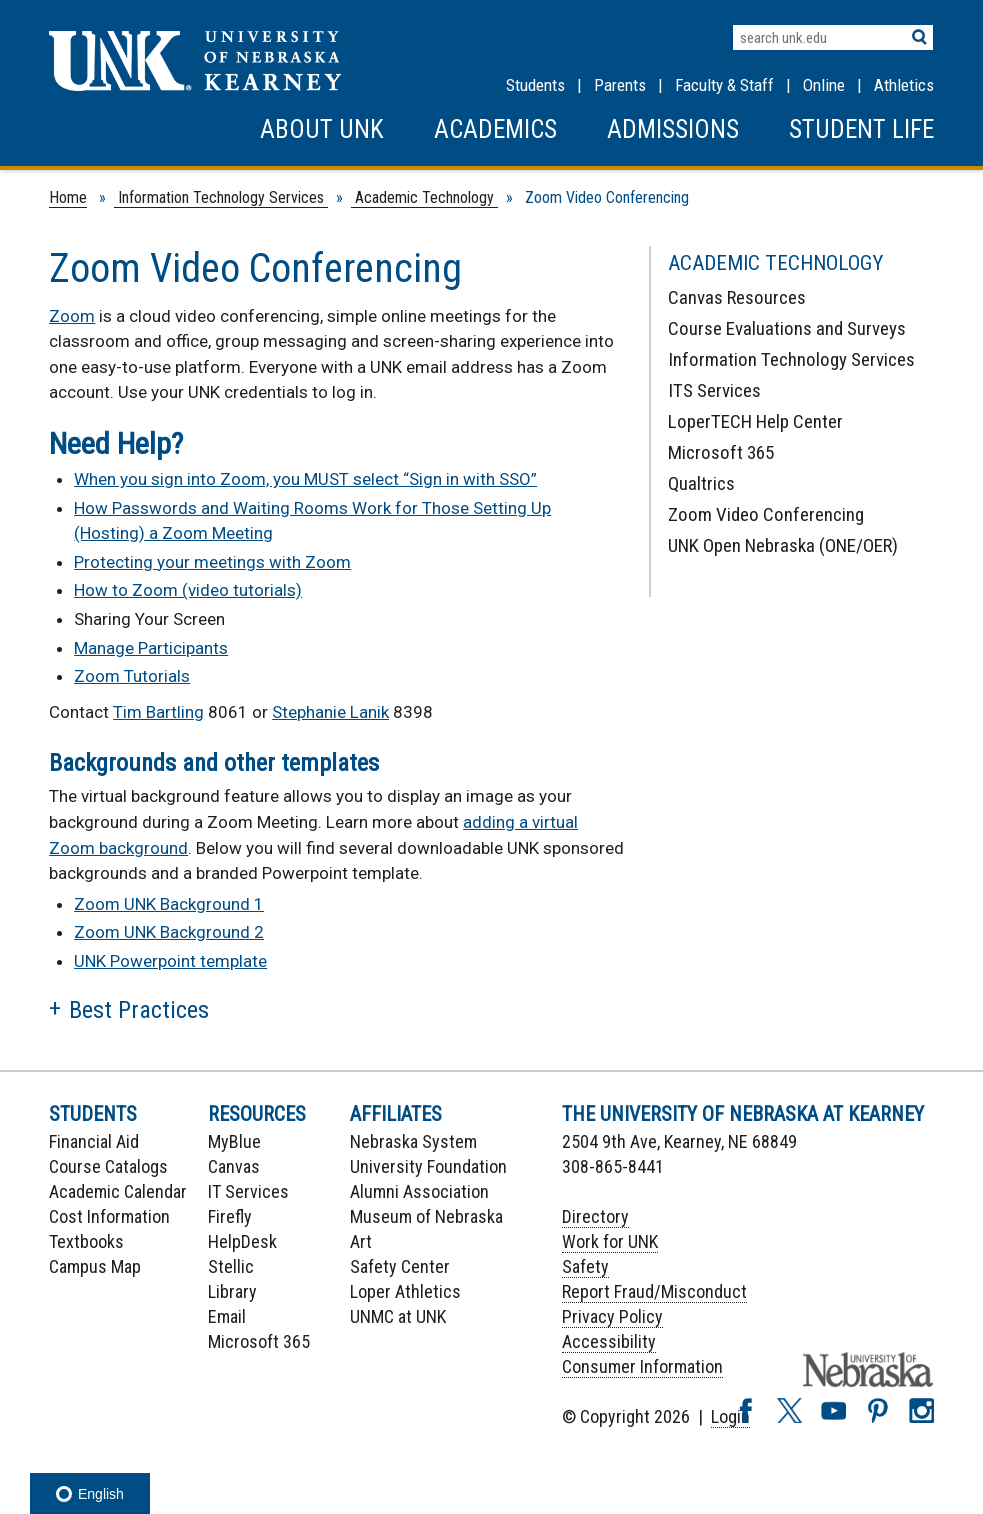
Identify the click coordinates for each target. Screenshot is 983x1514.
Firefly (230, 1216)
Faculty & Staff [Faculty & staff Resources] (724, 85)
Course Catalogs (108, 1166)
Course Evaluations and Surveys (787, 328)
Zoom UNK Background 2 (169, 932)
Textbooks (86, 1241)
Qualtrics (701, 483)
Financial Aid (94, 1141)
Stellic (231, 1266)
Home (68, 197)
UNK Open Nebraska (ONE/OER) (783, 545)
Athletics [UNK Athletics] (904, 85)
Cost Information (109, 1216)
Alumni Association (419, 1191)
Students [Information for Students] (535, 85)
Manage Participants (151, 648)
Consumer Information (642, 1366)
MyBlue (234, 1141)
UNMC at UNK (398, 1316)
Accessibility (609, 1341)
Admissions (673, 129)
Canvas (234, 1166)
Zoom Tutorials (132, 676)
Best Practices (139, 1010)
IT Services (248, 1191)
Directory (595, 1216)
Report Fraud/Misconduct (654, 1291)
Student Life (861, 129)
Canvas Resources (737, 297)
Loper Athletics (405, 1291)
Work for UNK (610, 1241)
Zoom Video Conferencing (766, 514)
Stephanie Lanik (330, 712)
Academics (495, 129)
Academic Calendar (118, 1191)
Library (232, 1291)
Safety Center (400, 1266)
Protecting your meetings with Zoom (212, 562)
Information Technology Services (221, 197)
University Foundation (428, 1166)
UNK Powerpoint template (170, 961)
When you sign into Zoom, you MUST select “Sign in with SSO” (305, 479)
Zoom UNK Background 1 (169, 904)
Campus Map (95, 1266)
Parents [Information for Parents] (620, 85)
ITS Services (714, 390)
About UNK (322, 129)
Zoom (72, 316)
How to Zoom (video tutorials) (188, 590)
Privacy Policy (612, 1316)
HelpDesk (242, 1241)
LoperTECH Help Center (755, 421)
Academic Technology (424, 197)
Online (824, 85)
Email (227, 1316)
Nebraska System (413, 1141)
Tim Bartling (158, 712)
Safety (585, 1266)
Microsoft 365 (721, 452)
